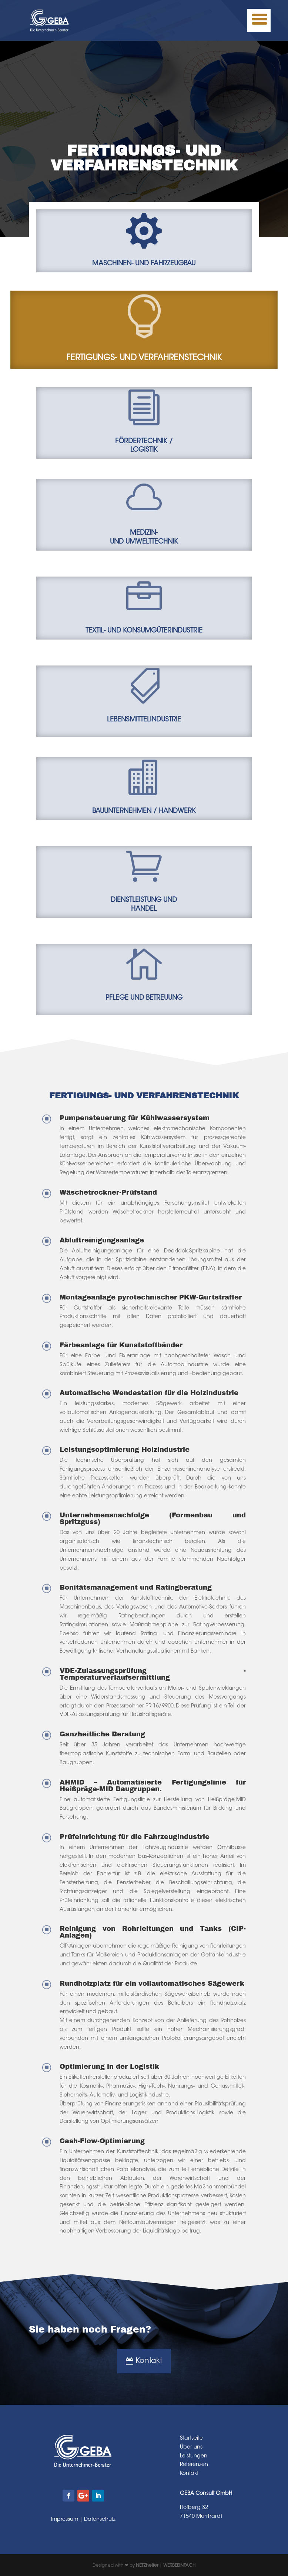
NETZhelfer (147, 2565)
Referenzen (194, 2464)
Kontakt (148, 2361)
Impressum (64, 2519)
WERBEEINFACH (179, 2565)
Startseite (191, 2438)
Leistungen (193, 2456)
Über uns (191, 2447)
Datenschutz (99, 2519)
